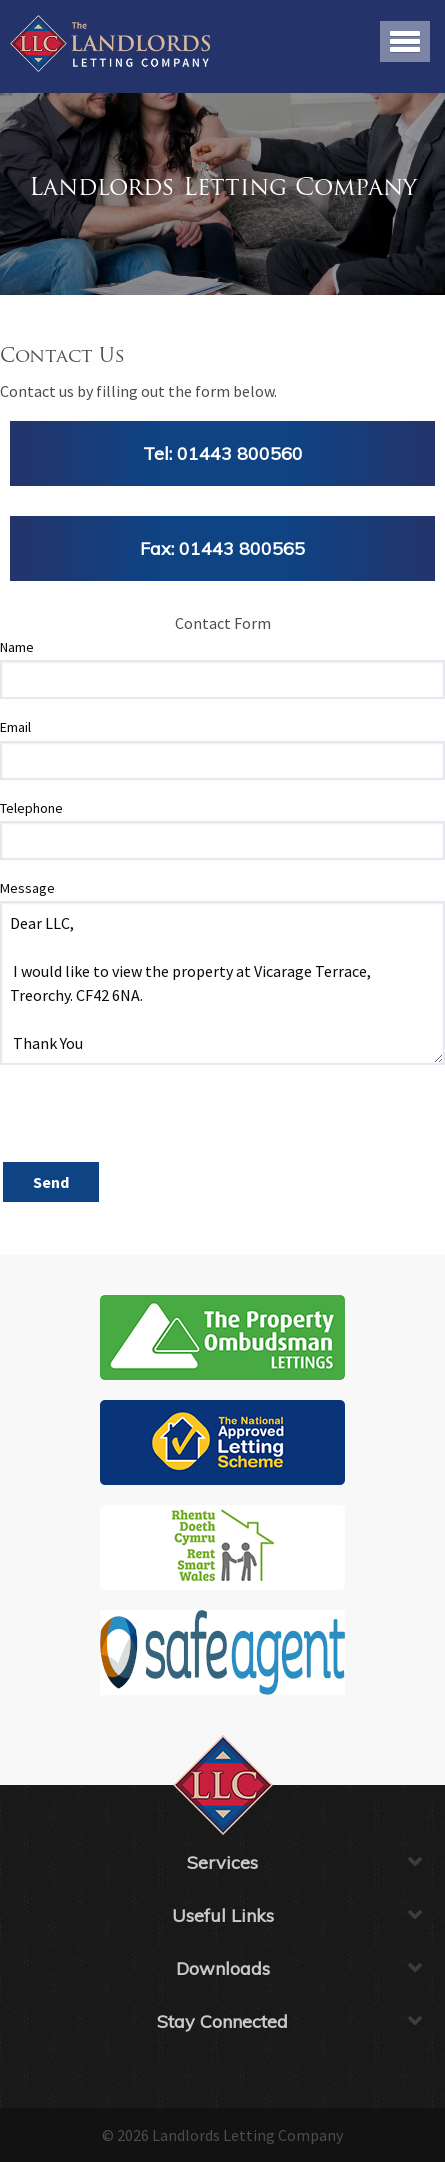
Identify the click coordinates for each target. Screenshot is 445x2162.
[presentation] (152, 1120)
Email (15, 727)
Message (27, 888)
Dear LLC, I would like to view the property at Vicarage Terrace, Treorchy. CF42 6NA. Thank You (222, 983)
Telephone (31, 808)
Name (17, 647)
